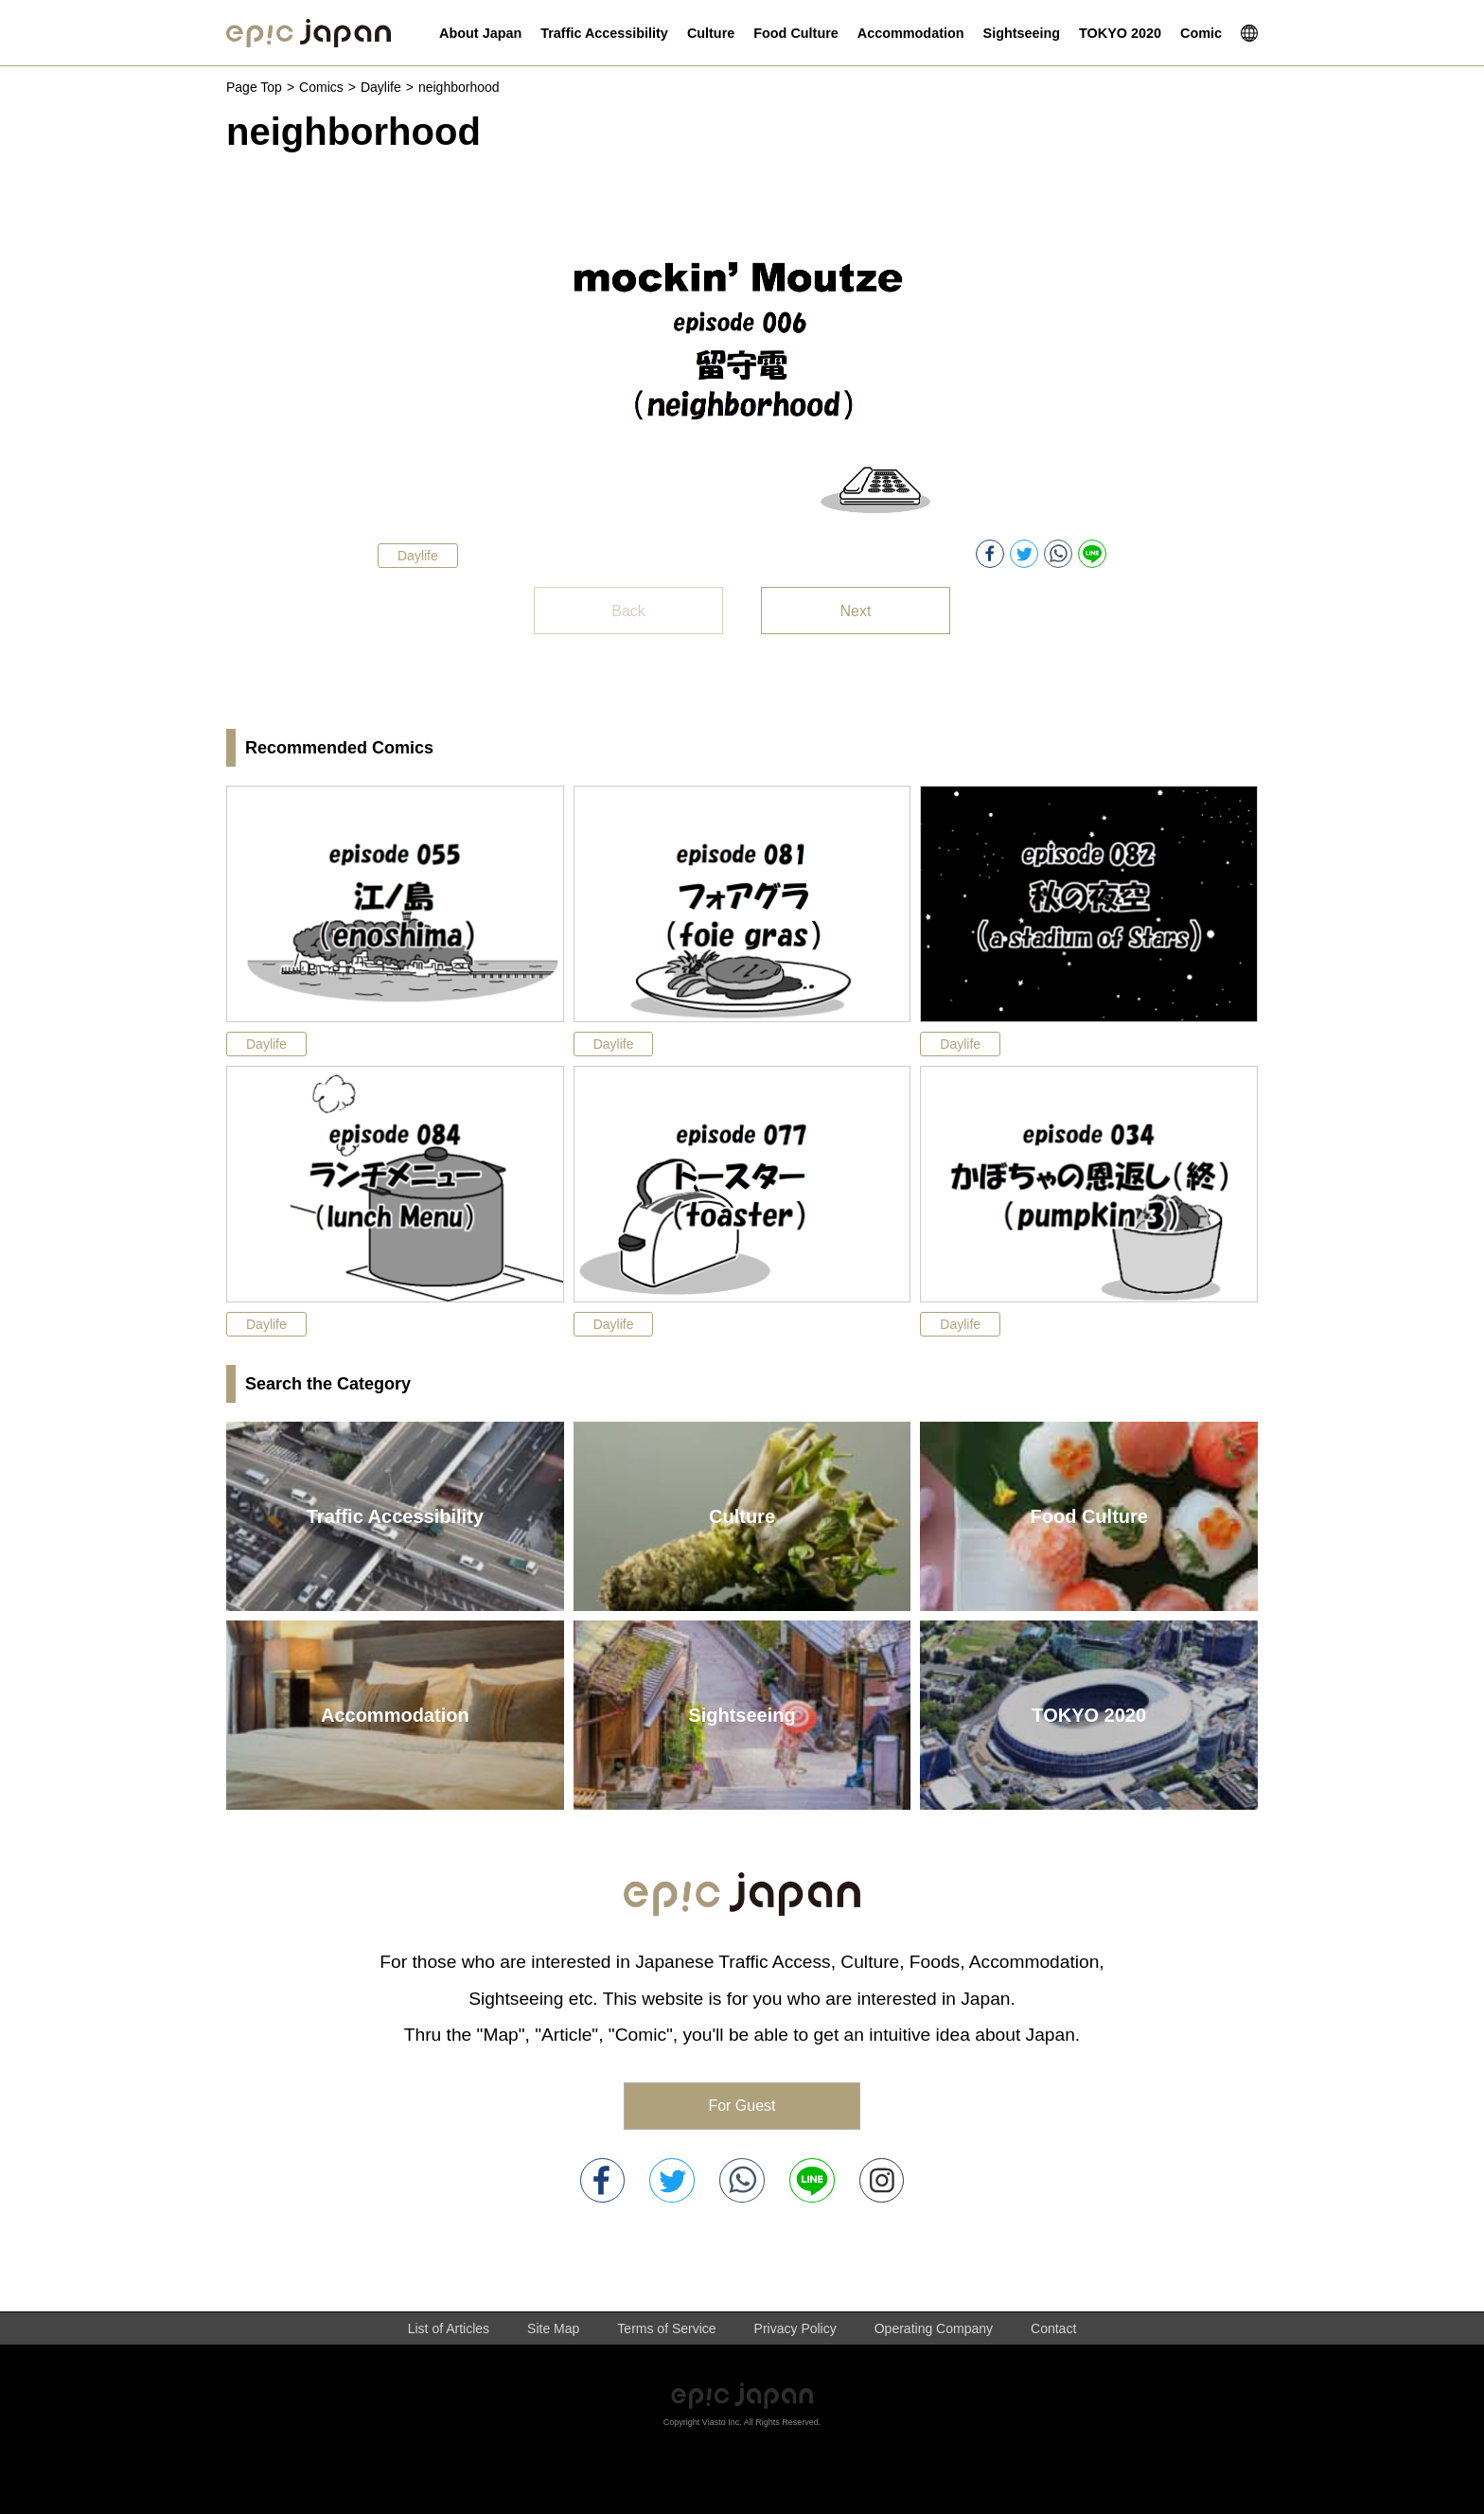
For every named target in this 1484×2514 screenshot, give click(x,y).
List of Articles (448, 2328)
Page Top (254, 87)
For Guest (741, 2106)
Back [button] (628, 611)
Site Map (553, 2328)
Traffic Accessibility (395, 1516)
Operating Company (933, 2328)
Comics (321, 87)
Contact (1053, 2328)
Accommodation (395, 1715)
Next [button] (856, 611)
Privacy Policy (795, 2328)
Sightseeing (741, 1715)
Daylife (381, 87)
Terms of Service (666, 2328)
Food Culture (1088, 1516)
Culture (742, 1516)
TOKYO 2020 (1089, 1715)
